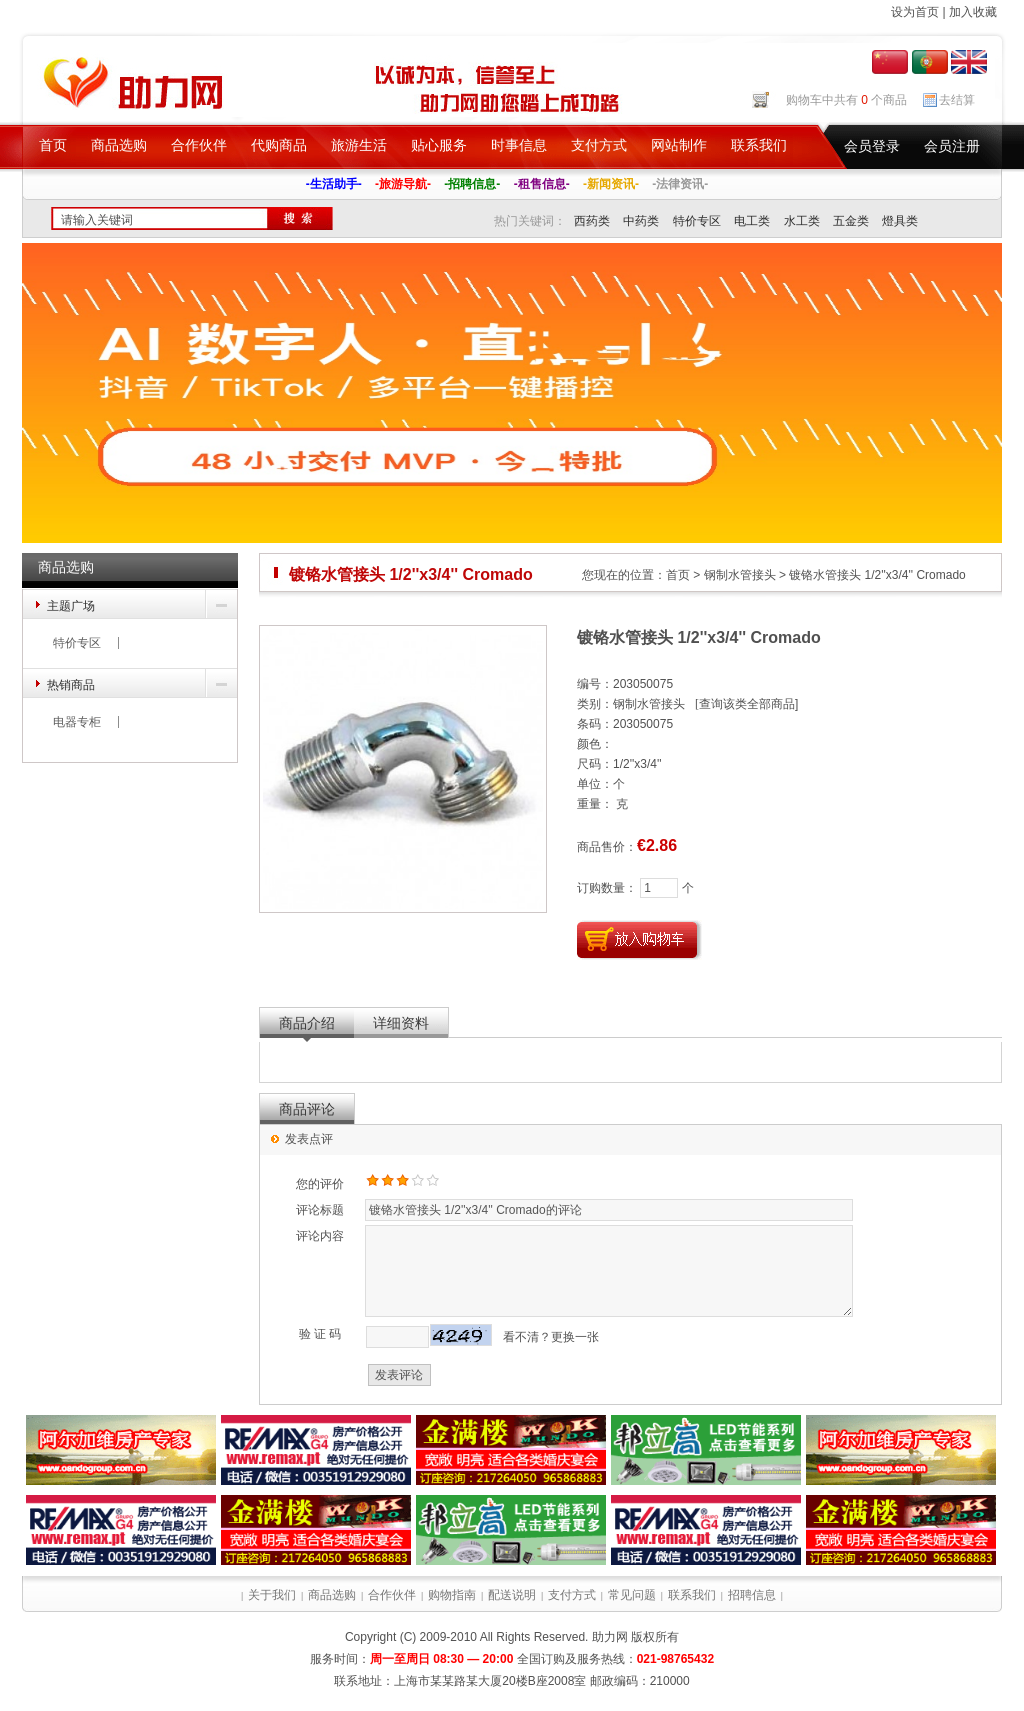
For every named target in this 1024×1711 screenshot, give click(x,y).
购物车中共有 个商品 (846, 100)
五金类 (851, 221)
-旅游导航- (403, 184)
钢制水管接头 (740, 575)
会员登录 (872, 146)
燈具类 (900, 221)
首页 (53, 145)
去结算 (957, 100)
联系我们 (759, 145)
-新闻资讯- (611, 184)
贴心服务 (439, 145)
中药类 (641, 221)
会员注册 (952, 146)
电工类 (752, 221)
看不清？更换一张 (551, 1337)
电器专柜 (77, 722)
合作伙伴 (199, 145)
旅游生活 (359, 145)
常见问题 (632, 1595)
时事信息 (519, 145)
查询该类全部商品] (748, 704)
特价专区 (697, 221)
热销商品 (71, 685)
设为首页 (915, 12)
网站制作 (679, 145)
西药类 (592, 221)
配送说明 (512, 1595)
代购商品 (279, 145)
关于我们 (272, 1595)
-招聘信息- (472, 184)
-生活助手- (334, 184)
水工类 (802, 221)
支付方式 (599, 145)
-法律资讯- (680, 184)
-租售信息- (542, 184)
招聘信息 (752, 1595)
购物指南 (452, 1595)
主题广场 (71, 606)
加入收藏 (973, 12)
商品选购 (119, 145)
